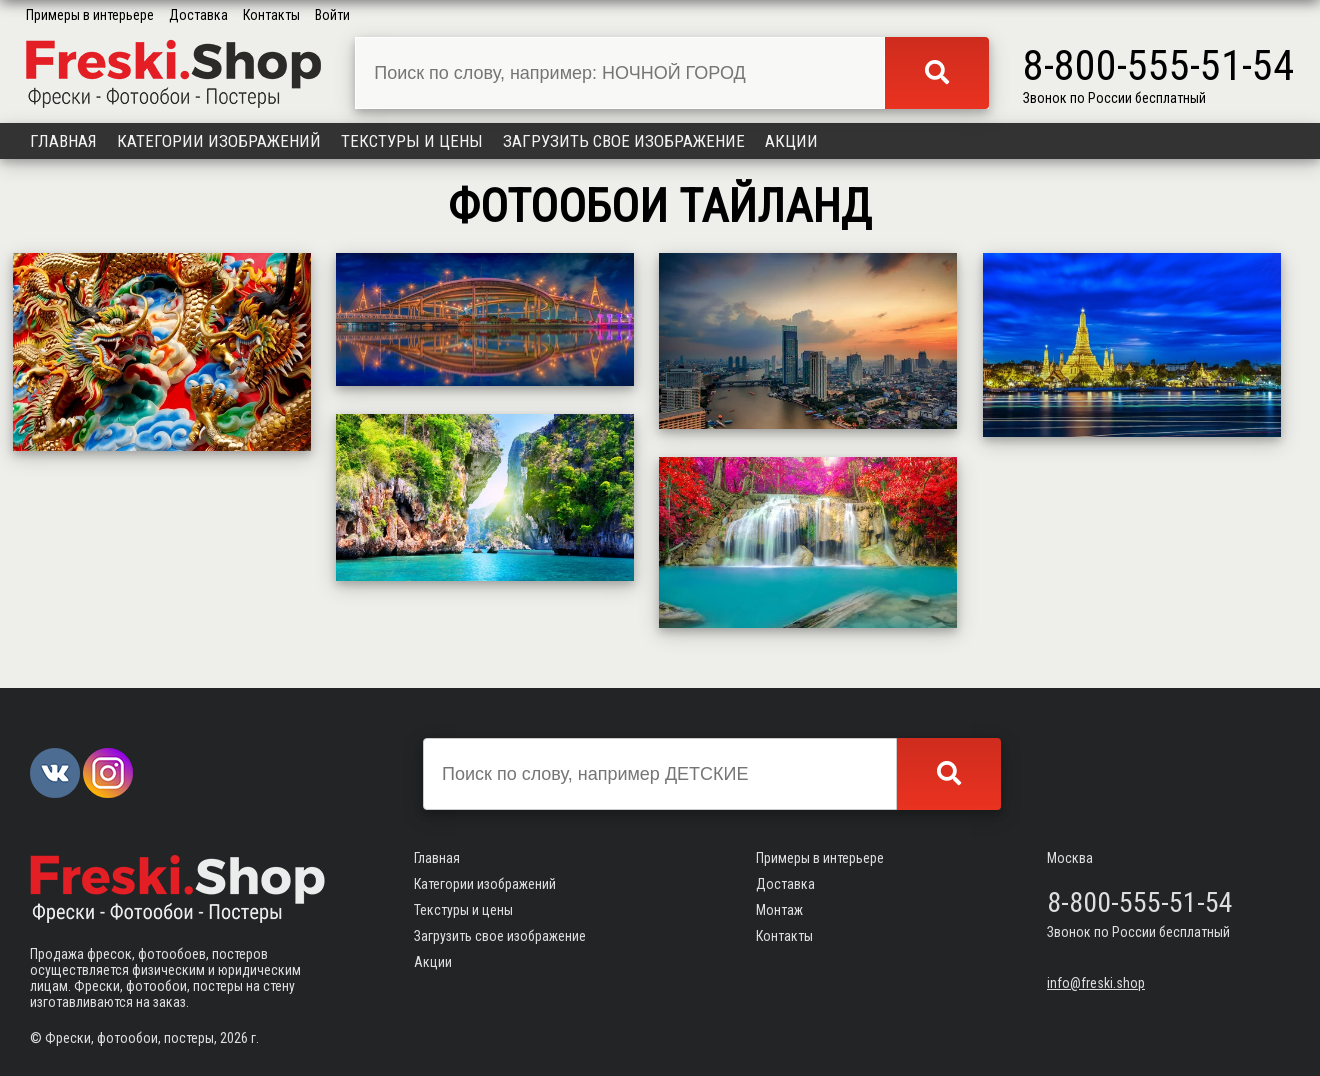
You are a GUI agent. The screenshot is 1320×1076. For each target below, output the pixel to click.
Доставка (198, 15)
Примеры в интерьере (90, 15)
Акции (791, 141)
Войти (332, 15)
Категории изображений (219, 141)
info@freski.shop (1096, 983)
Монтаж (779, 910)
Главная (63, 141)
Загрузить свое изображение (624, 141)
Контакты (271, 15)
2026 (234, 1038)
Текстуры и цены (412, 141)
